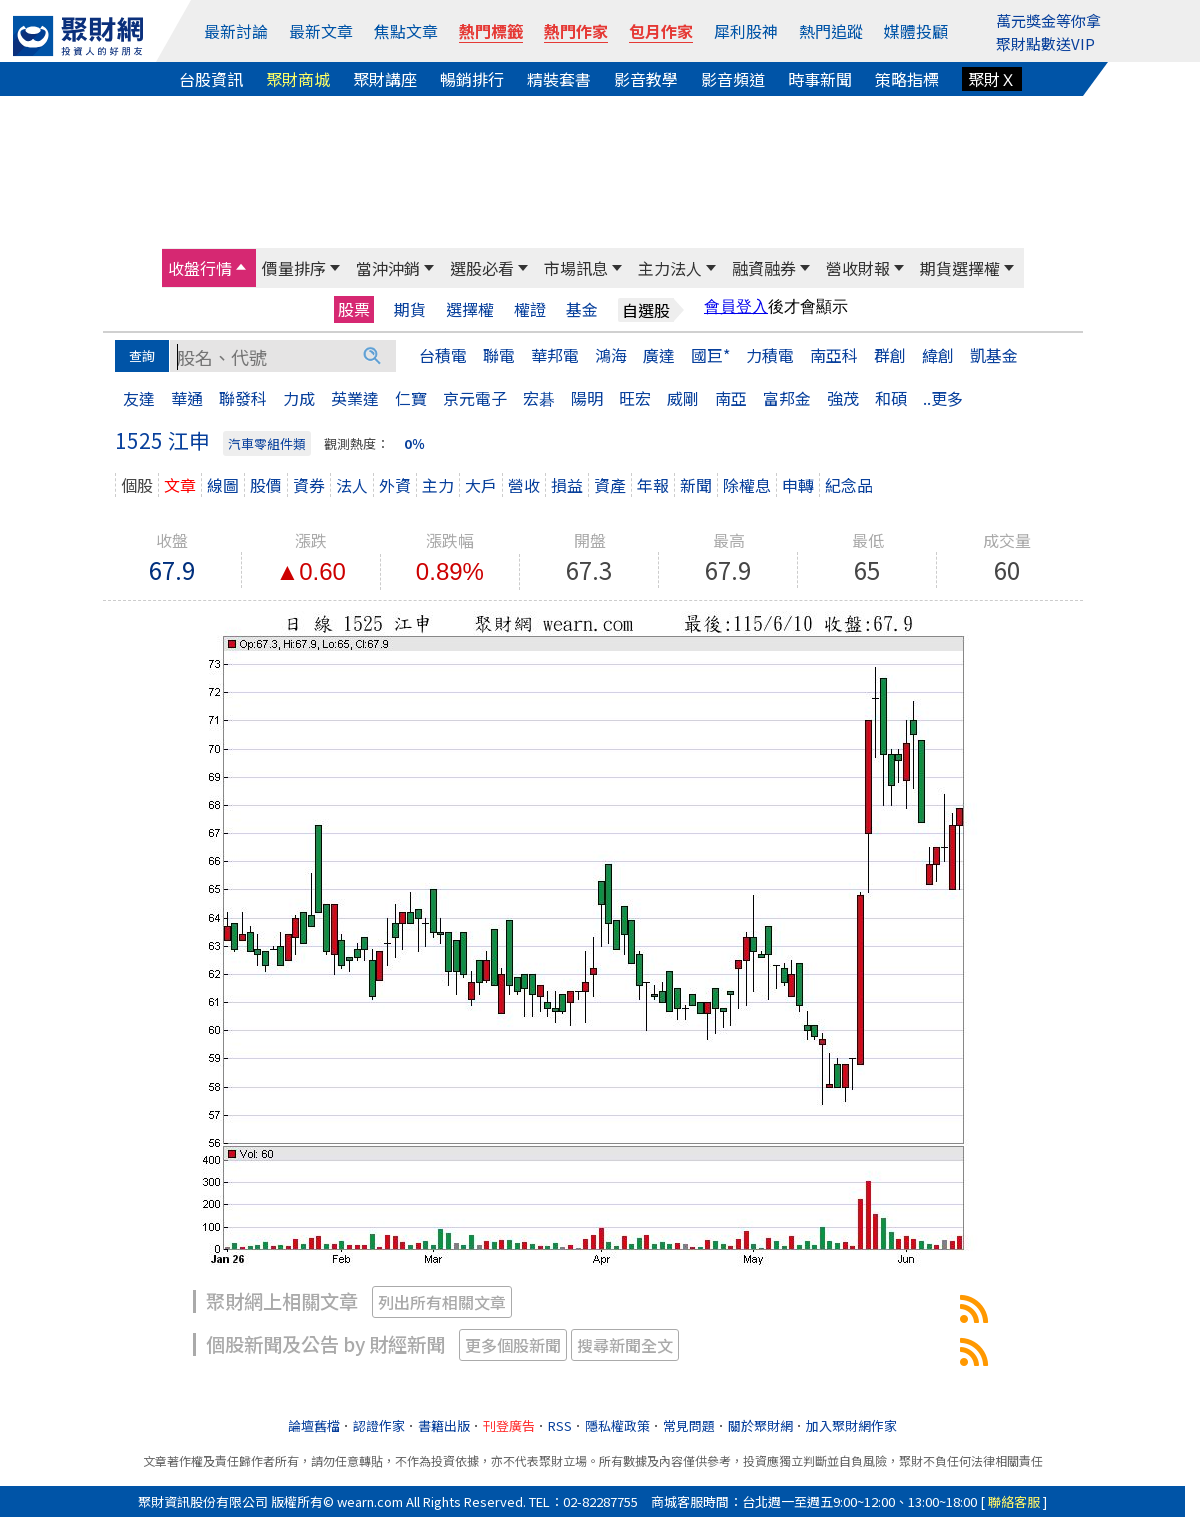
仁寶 (411, 398)
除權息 (747, 485)
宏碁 (539, 398)
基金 (582, 309)
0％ (414, 443)
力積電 (770, 355)
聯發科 (243, 398)
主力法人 (670, 268)
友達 (139, 398)
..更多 (943, 398)
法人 (352, 485)
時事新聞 (820, 79)
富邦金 (787, 398)
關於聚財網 (760, 1425)
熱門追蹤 (831, 31)
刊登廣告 (509, 1425)
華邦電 (555, 355)
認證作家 (379, 1425)
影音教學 (646, 79)
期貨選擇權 (960, 268)
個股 (137, 485)
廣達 (659, 355)
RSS (560, 1425)
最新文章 (321, 31)
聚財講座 (385, 79)
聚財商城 (298, 79)
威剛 (683, 398)
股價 (266, 485)
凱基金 (994, 355)
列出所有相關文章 (442, 1302)
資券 (309, 485)
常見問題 (689, 1425)
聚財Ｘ (992, 79)
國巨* (710, 355)
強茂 (843, 398)
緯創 (938, 355)
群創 (890, 355)
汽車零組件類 (267, 443)
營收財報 (858, 268)
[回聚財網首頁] (78, 36)
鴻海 (611, 355)
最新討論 (236, 31)
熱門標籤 (491, 31)
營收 (524, 485)
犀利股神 (746, 31)
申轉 (798, 485)
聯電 (499, 355)
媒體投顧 (916, 31)
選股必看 (482, 268)
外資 (395, 485)
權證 (530, 309)
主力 (438, 485)
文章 (180, 485)
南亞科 (834, 355)
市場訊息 (576, 268)
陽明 (587, 398)
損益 (567, 485)
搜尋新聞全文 (625, 1345)
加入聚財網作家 (851, 1425)
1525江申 (974, 1309)
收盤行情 (200, 268)
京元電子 (475, 398)
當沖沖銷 (388, 268)
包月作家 (661, 31)
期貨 (410, 309)
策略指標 (907, 79)
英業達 (355, 398)
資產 (610, 485)
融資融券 (764, 268)
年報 (653, 485)
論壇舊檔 (314, 1425)
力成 (299, 398)
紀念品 (849, 485)
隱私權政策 (617, 1425)
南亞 (731, 398)
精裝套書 (559, 79)
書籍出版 (444, 1425)
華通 (187, 398)
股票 (354, 309)
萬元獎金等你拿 (1048, 20)
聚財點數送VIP (1045, 43)
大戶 (481, 485)
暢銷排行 (472, 79)
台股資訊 (211, 79)
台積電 (443, 355)
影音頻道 (733, 79)
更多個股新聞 (513, 1345)
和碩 (891, 398)
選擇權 (470, 309)
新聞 (696, 485)
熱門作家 (576, 31)
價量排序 (294, 268)
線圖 (223, 485)
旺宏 (635, 398)
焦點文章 (406, 31)
